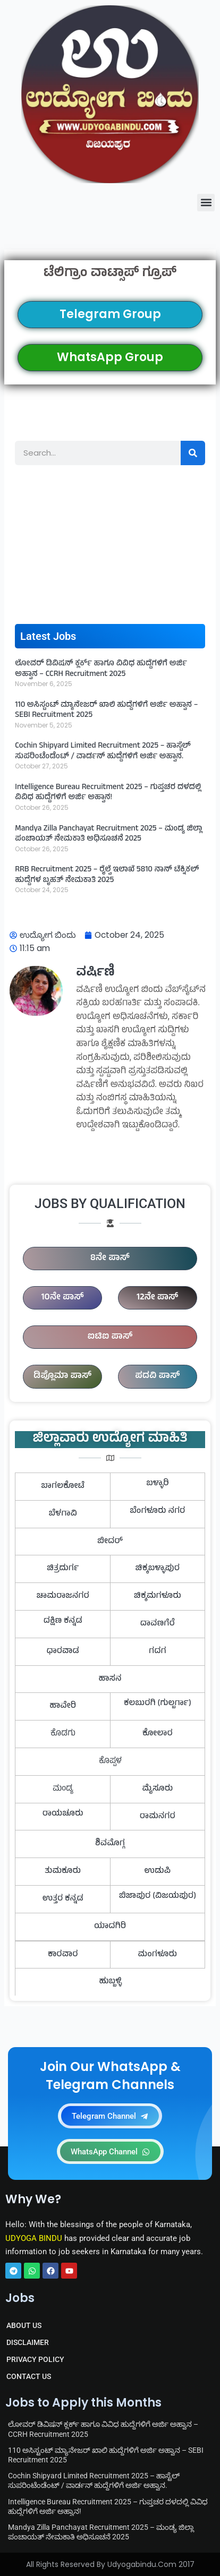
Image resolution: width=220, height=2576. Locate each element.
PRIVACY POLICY (35, 2359)
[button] (206, 202)
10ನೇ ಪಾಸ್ (62, 1297)
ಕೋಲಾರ (157, 1734)
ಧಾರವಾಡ (62, 1651)
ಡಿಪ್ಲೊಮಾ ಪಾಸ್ (62, 1376)
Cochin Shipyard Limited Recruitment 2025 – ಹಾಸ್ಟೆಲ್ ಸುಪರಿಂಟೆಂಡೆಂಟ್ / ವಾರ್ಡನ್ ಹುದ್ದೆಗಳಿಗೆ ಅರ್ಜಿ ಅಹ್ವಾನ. (103, 752)
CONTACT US (28, 2376)
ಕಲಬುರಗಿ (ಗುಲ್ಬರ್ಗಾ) (157, 1703)
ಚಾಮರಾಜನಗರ (63, 1596)
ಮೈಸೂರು (157, 1789)
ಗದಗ (157, 1651)
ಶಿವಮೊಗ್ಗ (110, 1844)
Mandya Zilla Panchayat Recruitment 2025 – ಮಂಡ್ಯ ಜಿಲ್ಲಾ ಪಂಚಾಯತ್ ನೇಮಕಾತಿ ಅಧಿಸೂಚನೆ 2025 (108, 834)
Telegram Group (110, 314)
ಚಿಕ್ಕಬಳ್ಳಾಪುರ (158, 1569)
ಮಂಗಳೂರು (157, 1955)
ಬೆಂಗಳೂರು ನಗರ (157, 1511)
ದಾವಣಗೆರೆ (157, 1624)
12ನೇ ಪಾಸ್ (157, 1297)
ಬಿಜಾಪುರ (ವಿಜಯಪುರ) (157, 1896)
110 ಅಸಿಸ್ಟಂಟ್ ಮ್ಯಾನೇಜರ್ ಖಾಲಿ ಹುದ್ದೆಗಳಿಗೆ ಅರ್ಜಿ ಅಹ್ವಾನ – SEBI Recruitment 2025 (106, 711)
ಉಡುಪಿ (158, 1871)
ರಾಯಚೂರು (63, 1814)
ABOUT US (23, 2325)
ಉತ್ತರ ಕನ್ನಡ (63, 1899)
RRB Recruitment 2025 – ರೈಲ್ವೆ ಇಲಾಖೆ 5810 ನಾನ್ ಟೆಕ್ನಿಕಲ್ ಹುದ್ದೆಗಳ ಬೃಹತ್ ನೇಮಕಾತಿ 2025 (107, 875)
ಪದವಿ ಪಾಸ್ (157, 1376)
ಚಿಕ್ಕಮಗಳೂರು (157, 1596)
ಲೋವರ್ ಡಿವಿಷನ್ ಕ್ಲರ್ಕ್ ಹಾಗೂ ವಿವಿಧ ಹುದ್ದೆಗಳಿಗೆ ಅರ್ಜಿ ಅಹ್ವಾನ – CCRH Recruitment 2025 (101, 669)
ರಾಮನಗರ (157, 1817)
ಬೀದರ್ (110, 1541)
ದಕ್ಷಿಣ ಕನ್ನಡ (63, 1621)
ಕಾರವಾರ (63, 1955)
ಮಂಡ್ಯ (63, 1789)
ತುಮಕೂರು (63, 1871)
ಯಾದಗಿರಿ (110, 1926)
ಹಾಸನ (109, 1679)
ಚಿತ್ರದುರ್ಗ (63, 1569)
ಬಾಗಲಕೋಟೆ (62, 1486)
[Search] (193, 453)
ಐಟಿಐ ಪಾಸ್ (110, 1337)
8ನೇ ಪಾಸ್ (110, 1258)
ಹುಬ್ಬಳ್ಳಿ (110, 1982)
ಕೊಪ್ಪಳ (110, 1761)
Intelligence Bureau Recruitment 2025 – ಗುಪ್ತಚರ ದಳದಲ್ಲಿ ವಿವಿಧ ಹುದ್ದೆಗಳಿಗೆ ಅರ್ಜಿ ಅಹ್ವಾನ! (108, 793)
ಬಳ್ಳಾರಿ (157, 1484)
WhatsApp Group (110, 357)
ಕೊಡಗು (62, 1734)
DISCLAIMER (27, 2342)
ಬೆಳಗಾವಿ (62, 1514)
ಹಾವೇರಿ (62, 1706)
